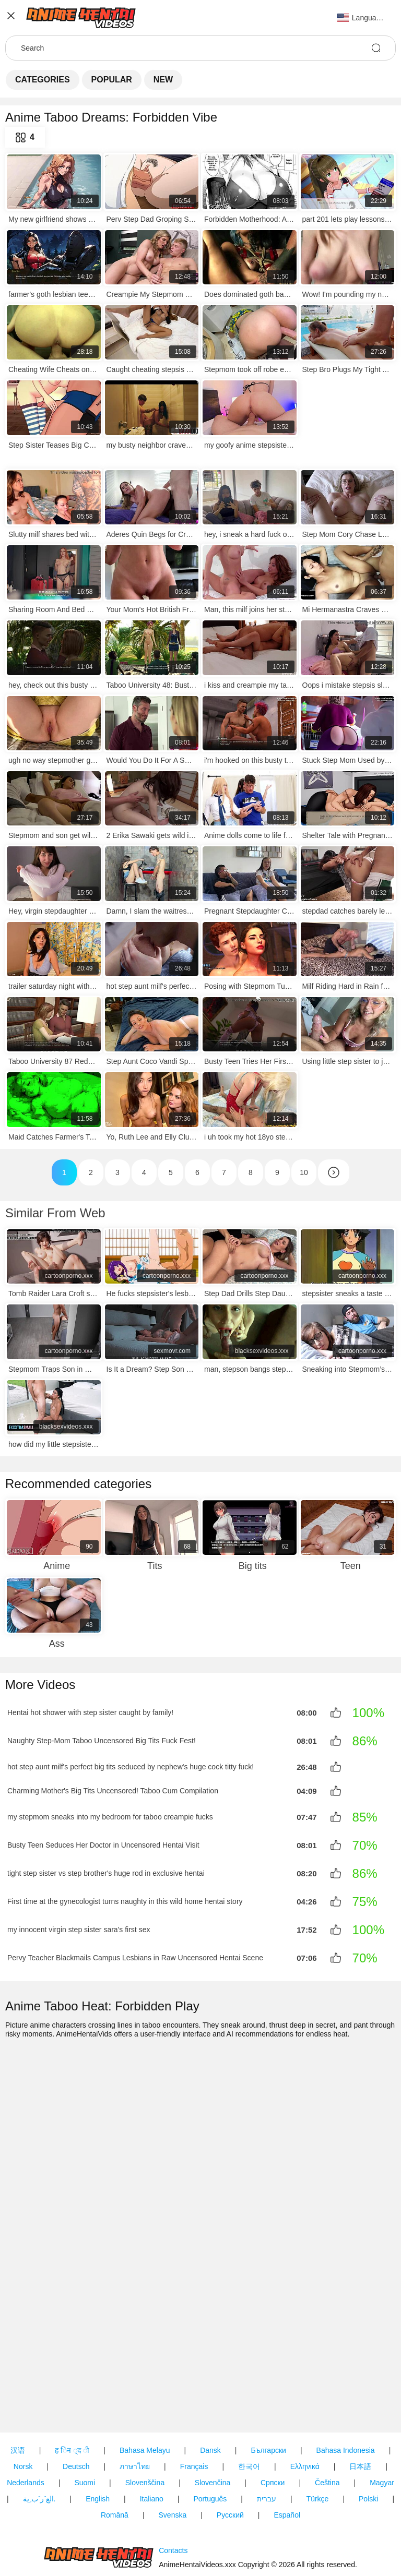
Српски (273, 2423)
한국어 (249, 2407)
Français (194, 2407)
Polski (368, 2439)
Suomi (84, 2423)
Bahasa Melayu (145, 2391)
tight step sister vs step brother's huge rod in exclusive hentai (106, 1871)
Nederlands (25, 2423)
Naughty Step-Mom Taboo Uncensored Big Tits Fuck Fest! (101, 1740)
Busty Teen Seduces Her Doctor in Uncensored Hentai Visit (103, 1843)
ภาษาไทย (135, 2407)
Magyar (382, 2423)
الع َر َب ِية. (39, 2439)
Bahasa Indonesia (345, 2391)
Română (114, 2455)
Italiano (151, 2439)
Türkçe (317, 2439)
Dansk (210, 2391)
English (98, 2439)
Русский (230, 2455)
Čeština (327, 2423)
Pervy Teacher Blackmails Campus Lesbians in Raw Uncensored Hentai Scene (135, 1955)
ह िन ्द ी (72, 2391)
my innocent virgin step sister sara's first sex (78, 1927)
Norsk (23, 2407)
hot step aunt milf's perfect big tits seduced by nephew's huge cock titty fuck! (130, 1766)
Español (287, 2455)
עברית (266, 2439)
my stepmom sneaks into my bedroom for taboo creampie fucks (110, 1815)
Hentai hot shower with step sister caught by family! (90, 1712)
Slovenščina (145, 2423)
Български (268, 2391)
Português (210, 2439)
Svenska (173, 2455)
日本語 (360, 2407)
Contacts (173, 2521)
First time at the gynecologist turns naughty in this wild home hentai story (125, 1899)
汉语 (17, 2391)
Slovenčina (213, 2423)
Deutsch (76, 2407)
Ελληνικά (305, 2407)
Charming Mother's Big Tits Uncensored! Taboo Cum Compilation (112, 1789)
